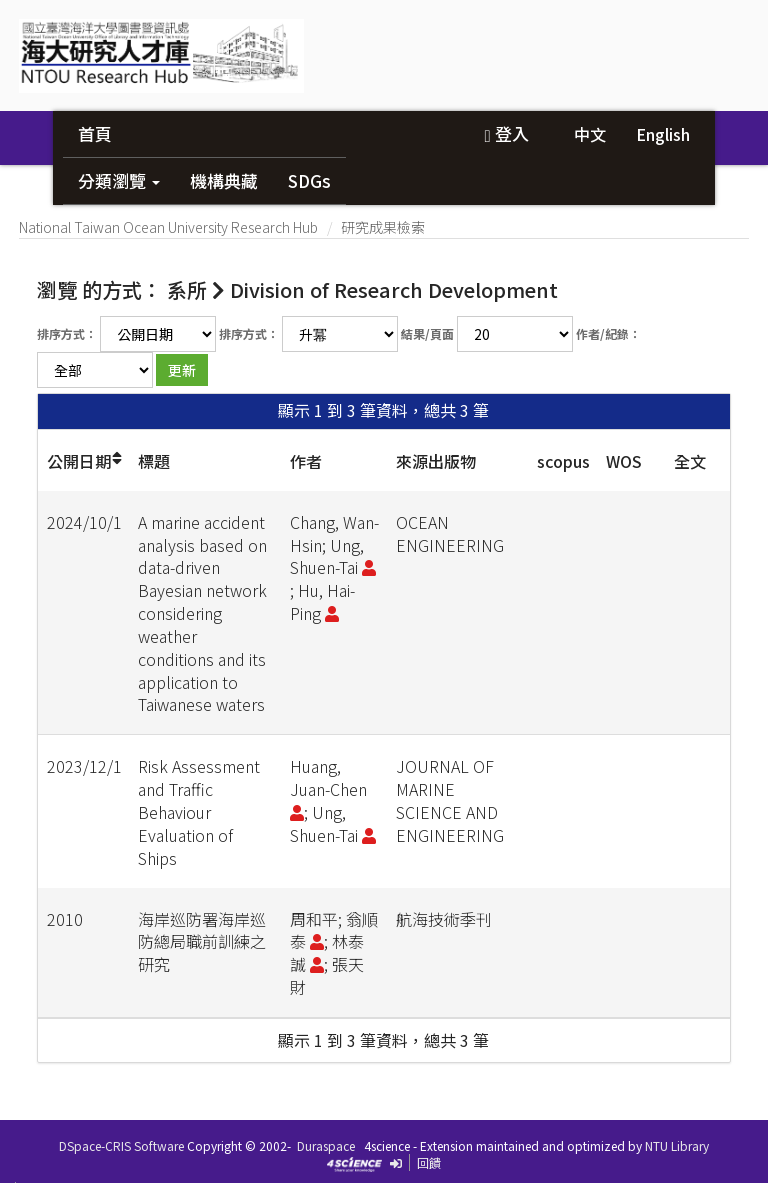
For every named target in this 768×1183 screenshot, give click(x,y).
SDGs (309, 180)
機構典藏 (224, 180)
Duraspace (326, 1145)
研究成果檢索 (383, 227)
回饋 (429, 1162)
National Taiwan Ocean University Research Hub (168, 227)
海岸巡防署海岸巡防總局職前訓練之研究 (202, 942)
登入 (506, 133)
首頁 (95, 133)
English (663, 134)
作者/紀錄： (608, 333)
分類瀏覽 (119, 180)
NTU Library (677, 1145)
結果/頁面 (427, 333)
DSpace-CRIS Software (121, 1145)
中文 (590, 134)
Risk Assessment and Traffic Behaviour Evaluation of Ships (199, 811)
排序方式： (67, 333)
